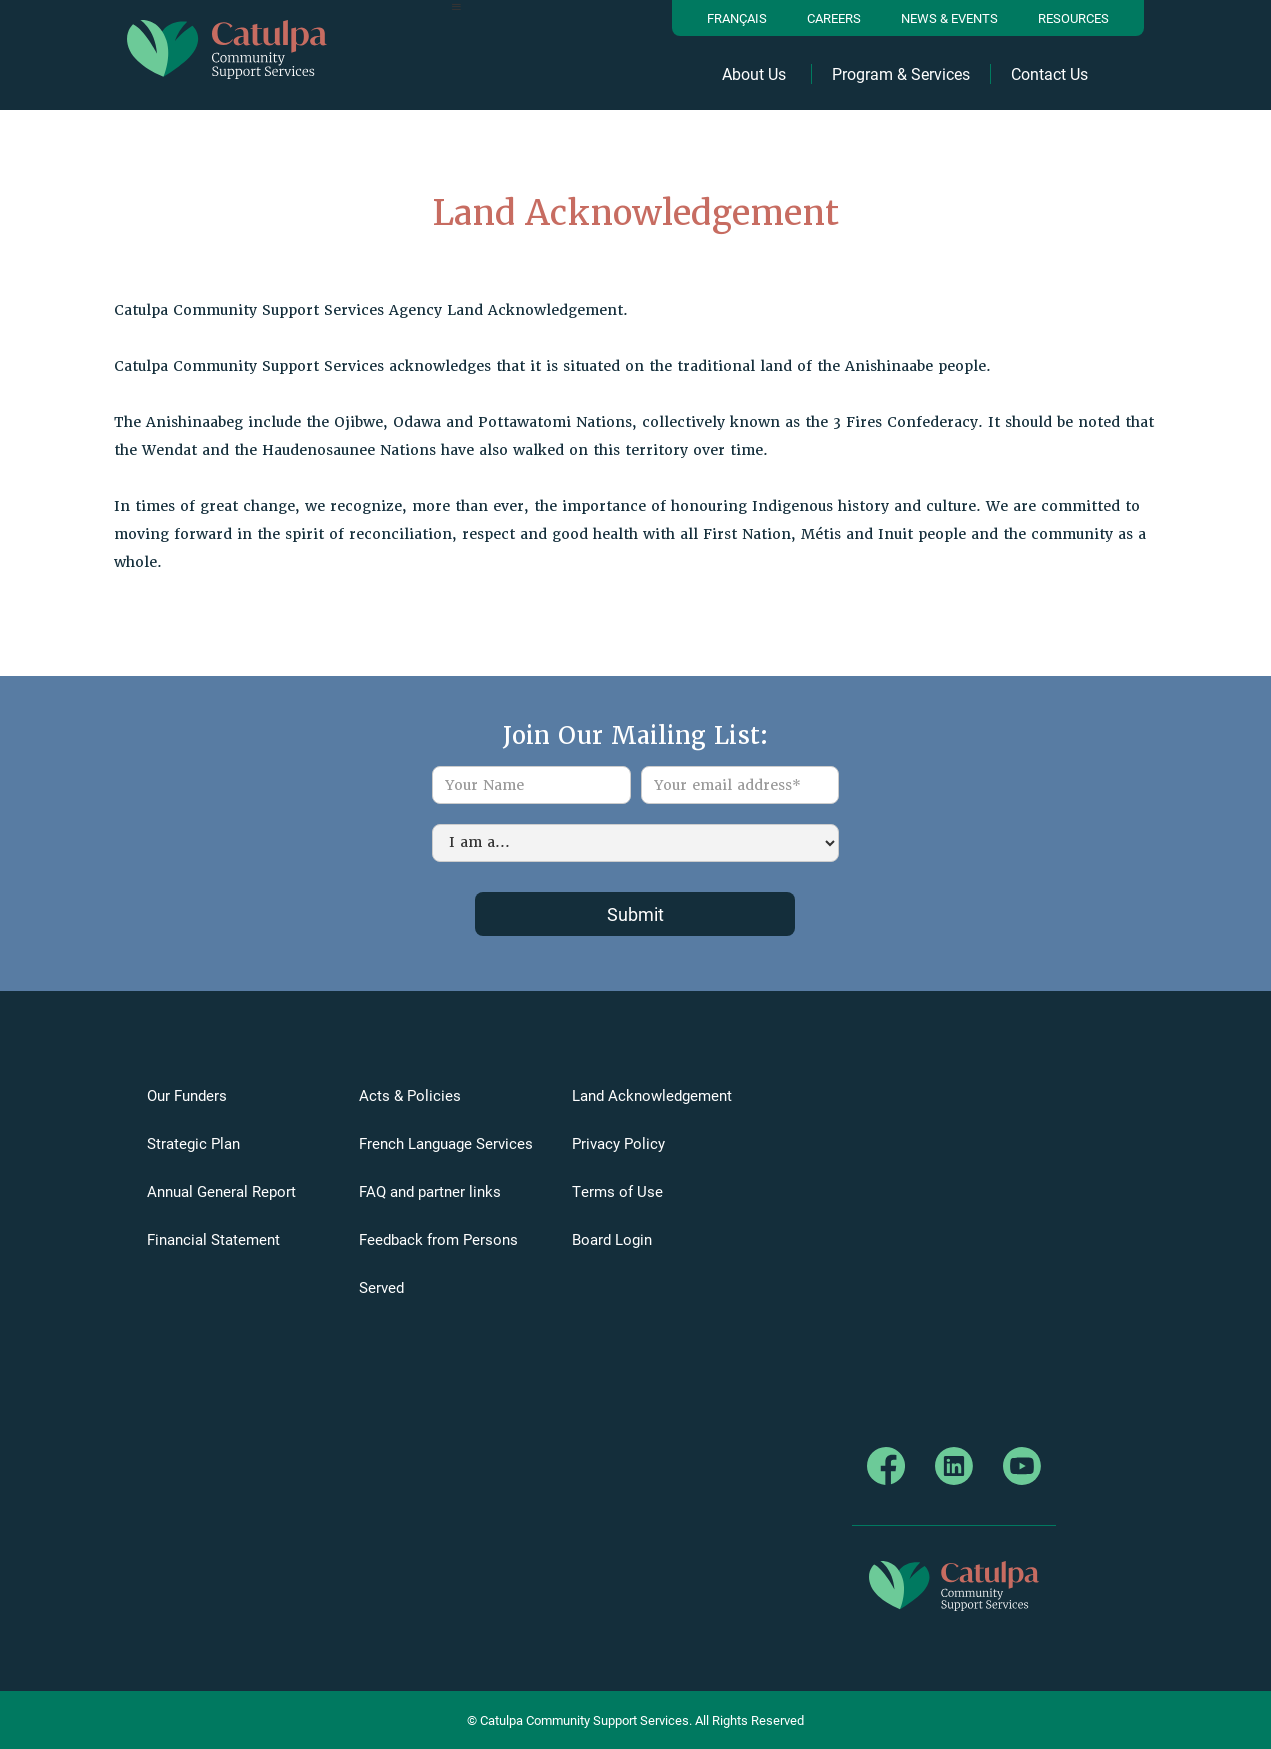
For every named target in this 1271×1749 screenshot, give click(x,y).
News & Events (949, 18)
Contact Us (1049, 74)
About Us (754, 74)
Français (737, 18)
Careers (834, 18)
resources (1073, 18)
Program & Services (901, 74)
